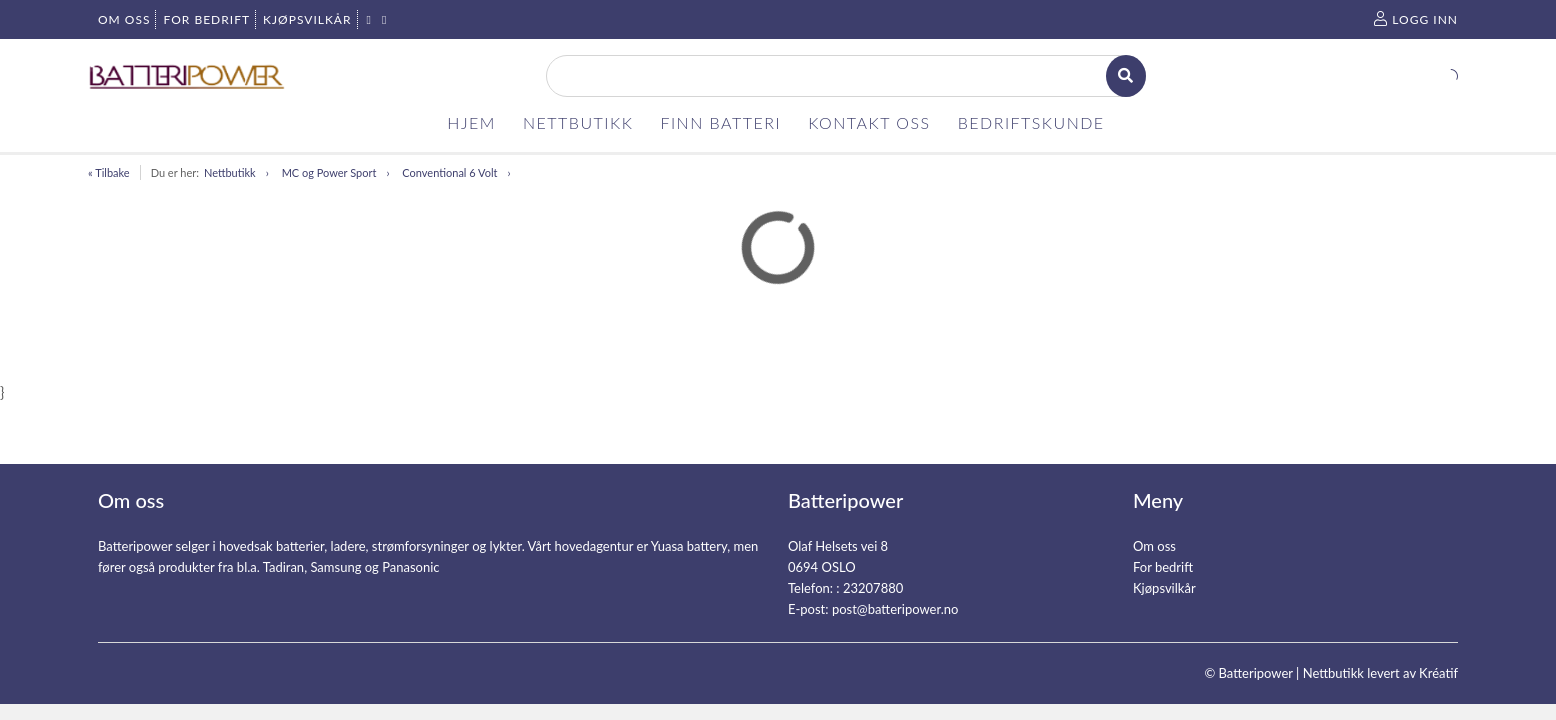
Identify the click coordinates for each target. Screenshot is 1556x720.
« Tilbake (109, 172)
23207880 (873, 588)
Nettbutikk (230, 172)
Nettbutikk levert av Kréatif (1380, 673)
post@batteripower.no (895, 609)
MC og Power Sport (329, 172)
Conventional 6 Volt (449, 172)
